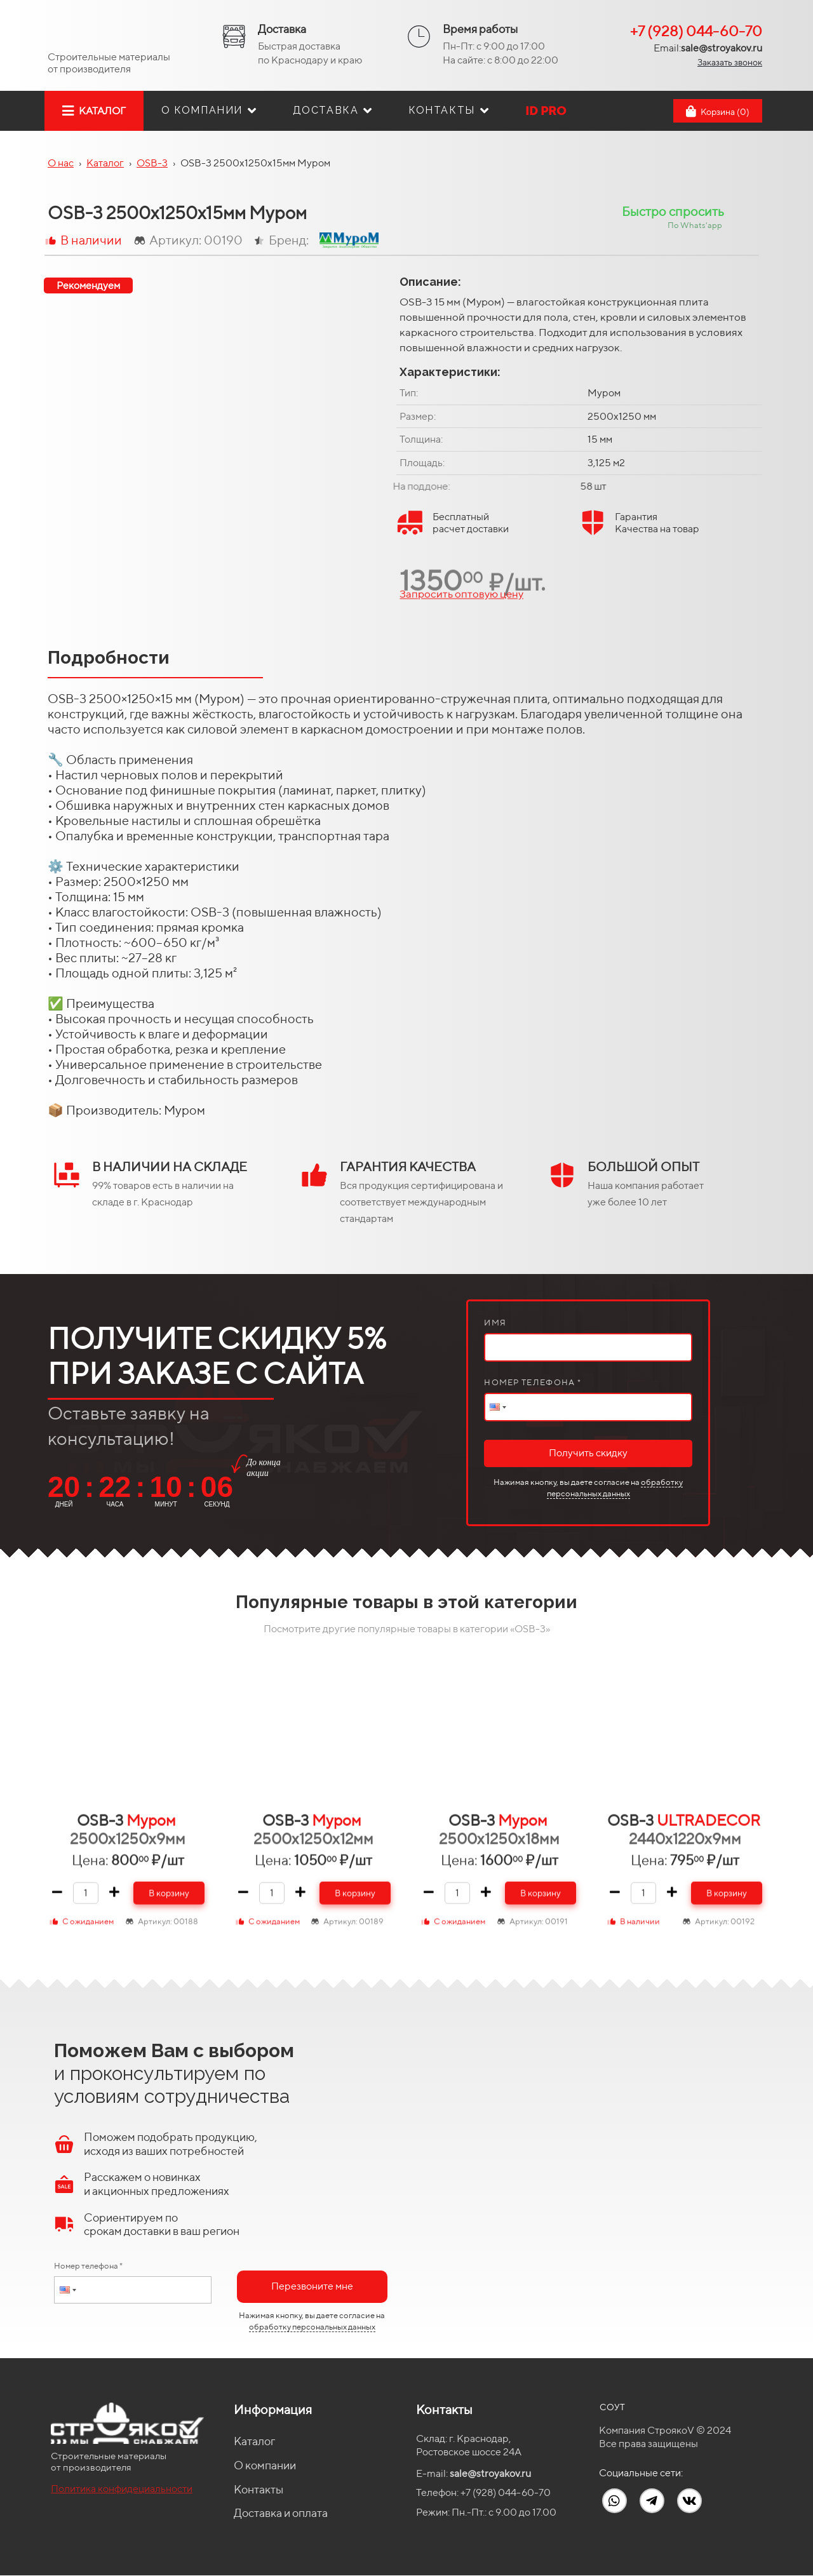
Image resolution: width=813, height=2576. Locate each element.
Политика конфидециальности (121, 2489)
